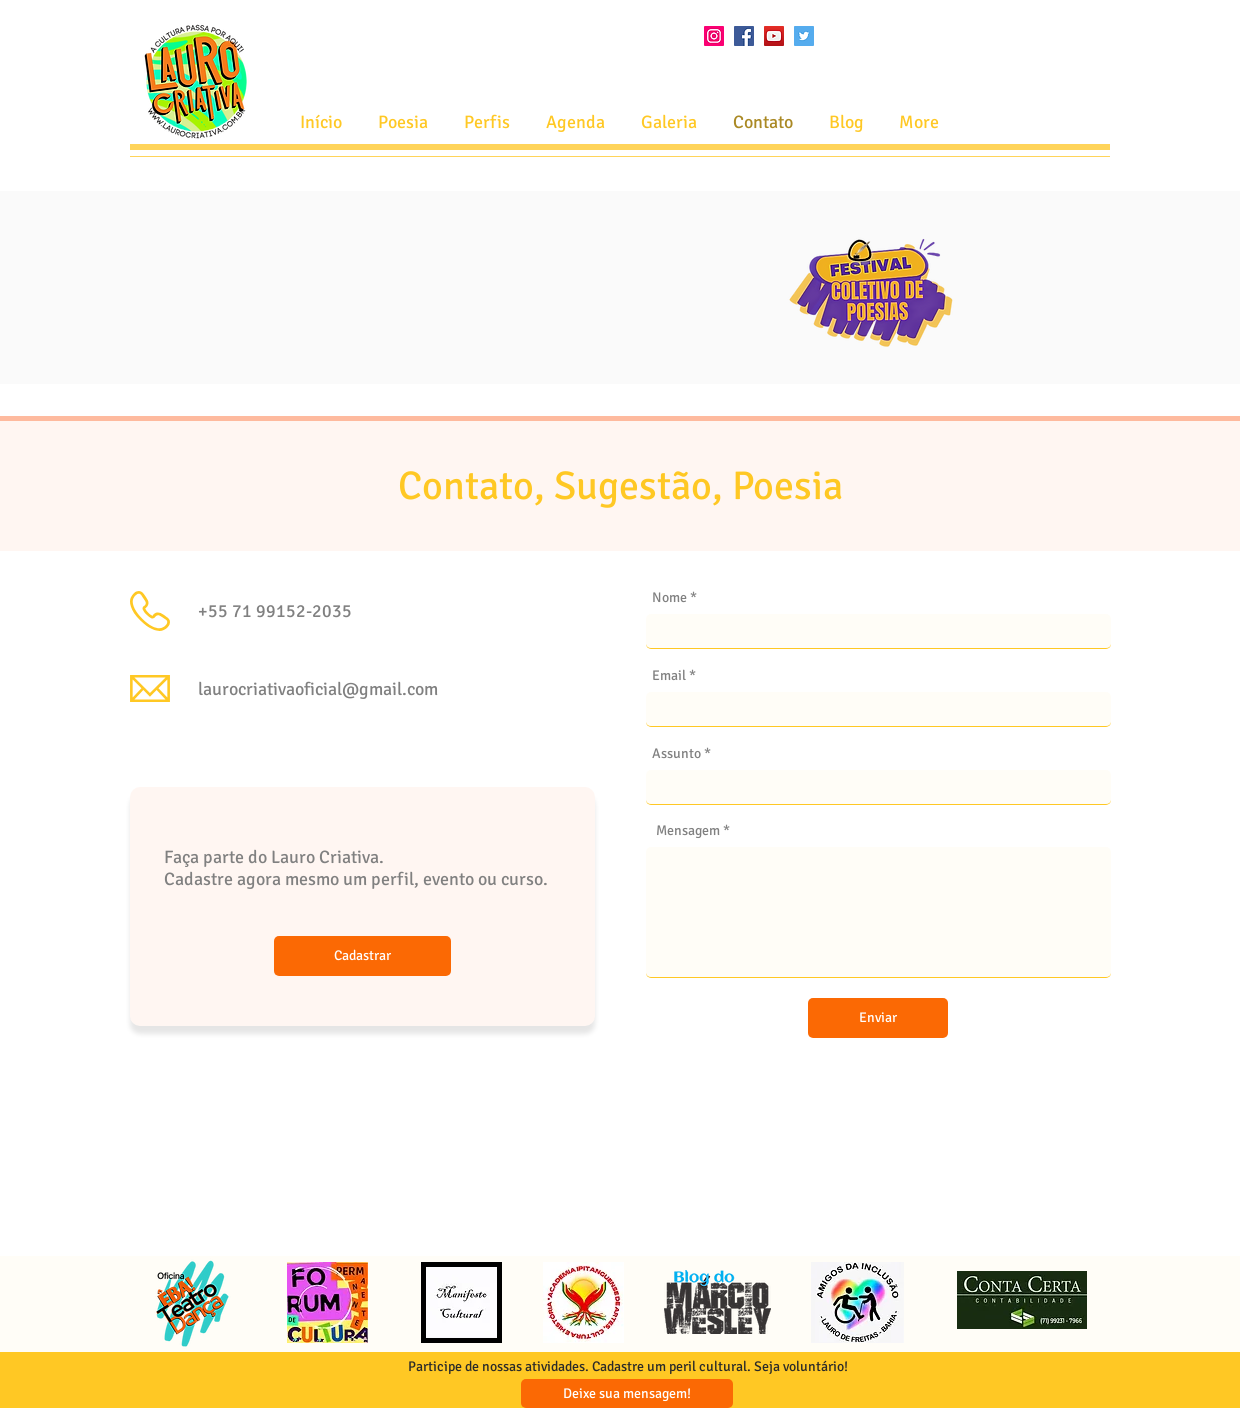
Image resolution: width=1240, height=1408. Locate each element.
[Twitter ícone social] (804, 36)
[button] (575, 122)
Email (669, 676)
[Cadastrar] (362, 956)
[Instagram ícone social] (714, 36)
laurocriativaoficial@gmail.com (318, 689)
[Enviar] (878, 1018)
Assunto (676, 754)
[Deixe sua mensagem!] (627, 1393)
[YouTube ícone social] (774, 36)
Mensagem (688, 831)
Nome (669, 598)
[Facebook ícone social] (744, 36)
